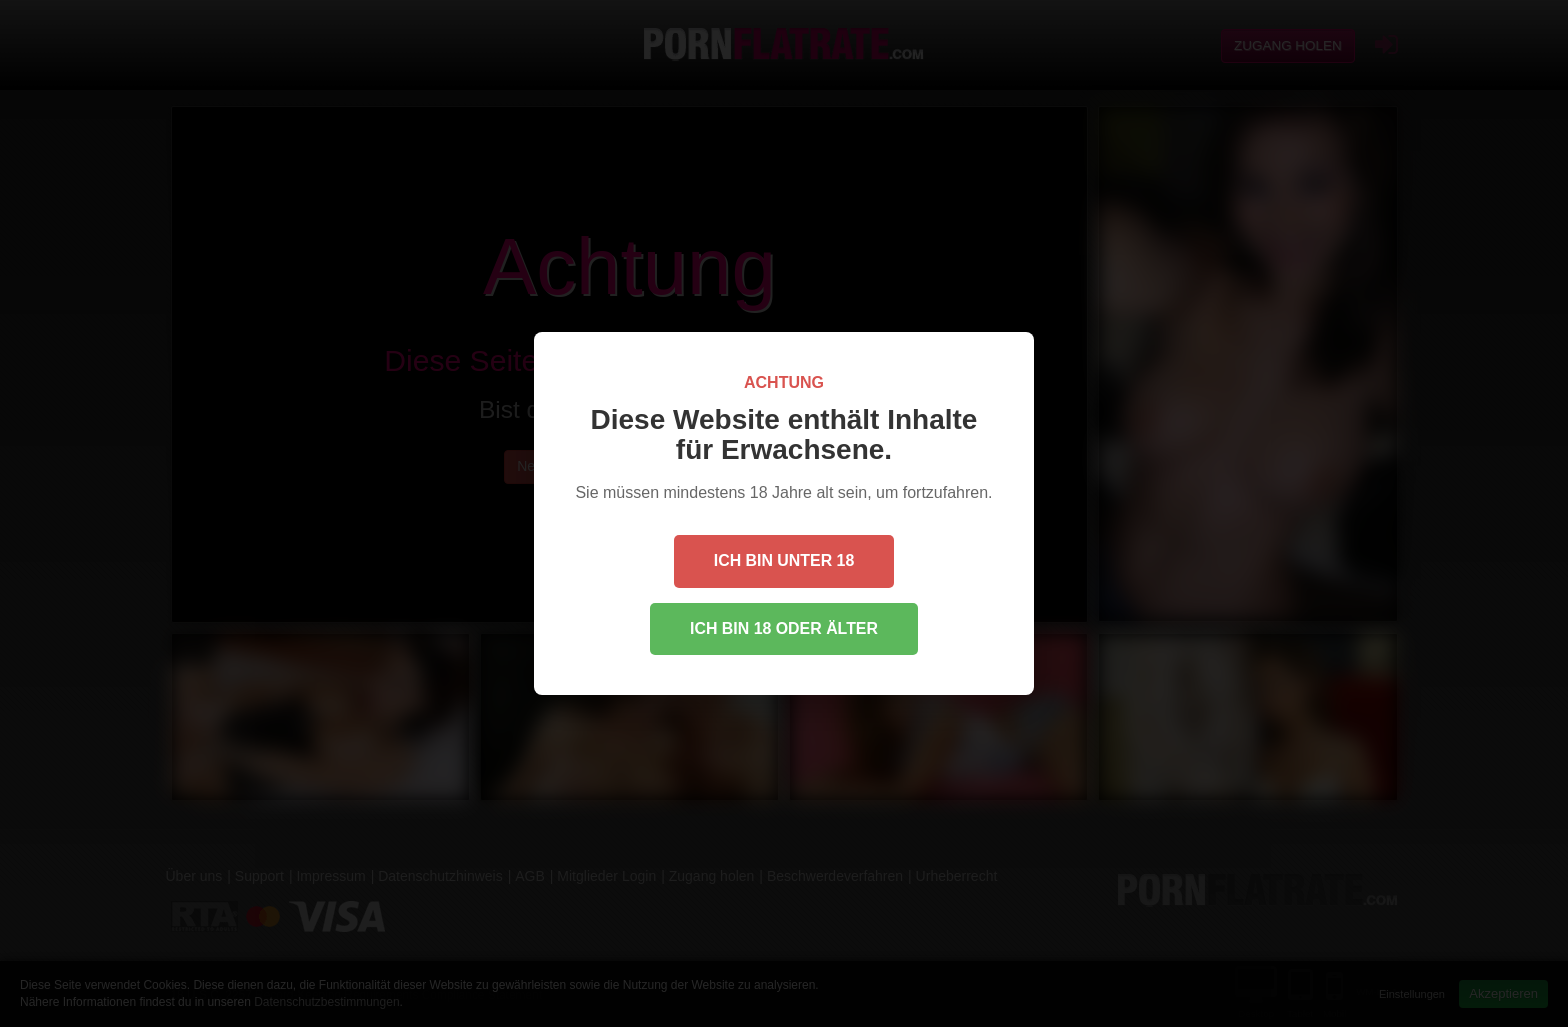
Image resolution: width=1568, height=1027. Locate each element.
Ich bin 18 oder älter (783, 628)
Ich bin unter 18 (783, 560)
